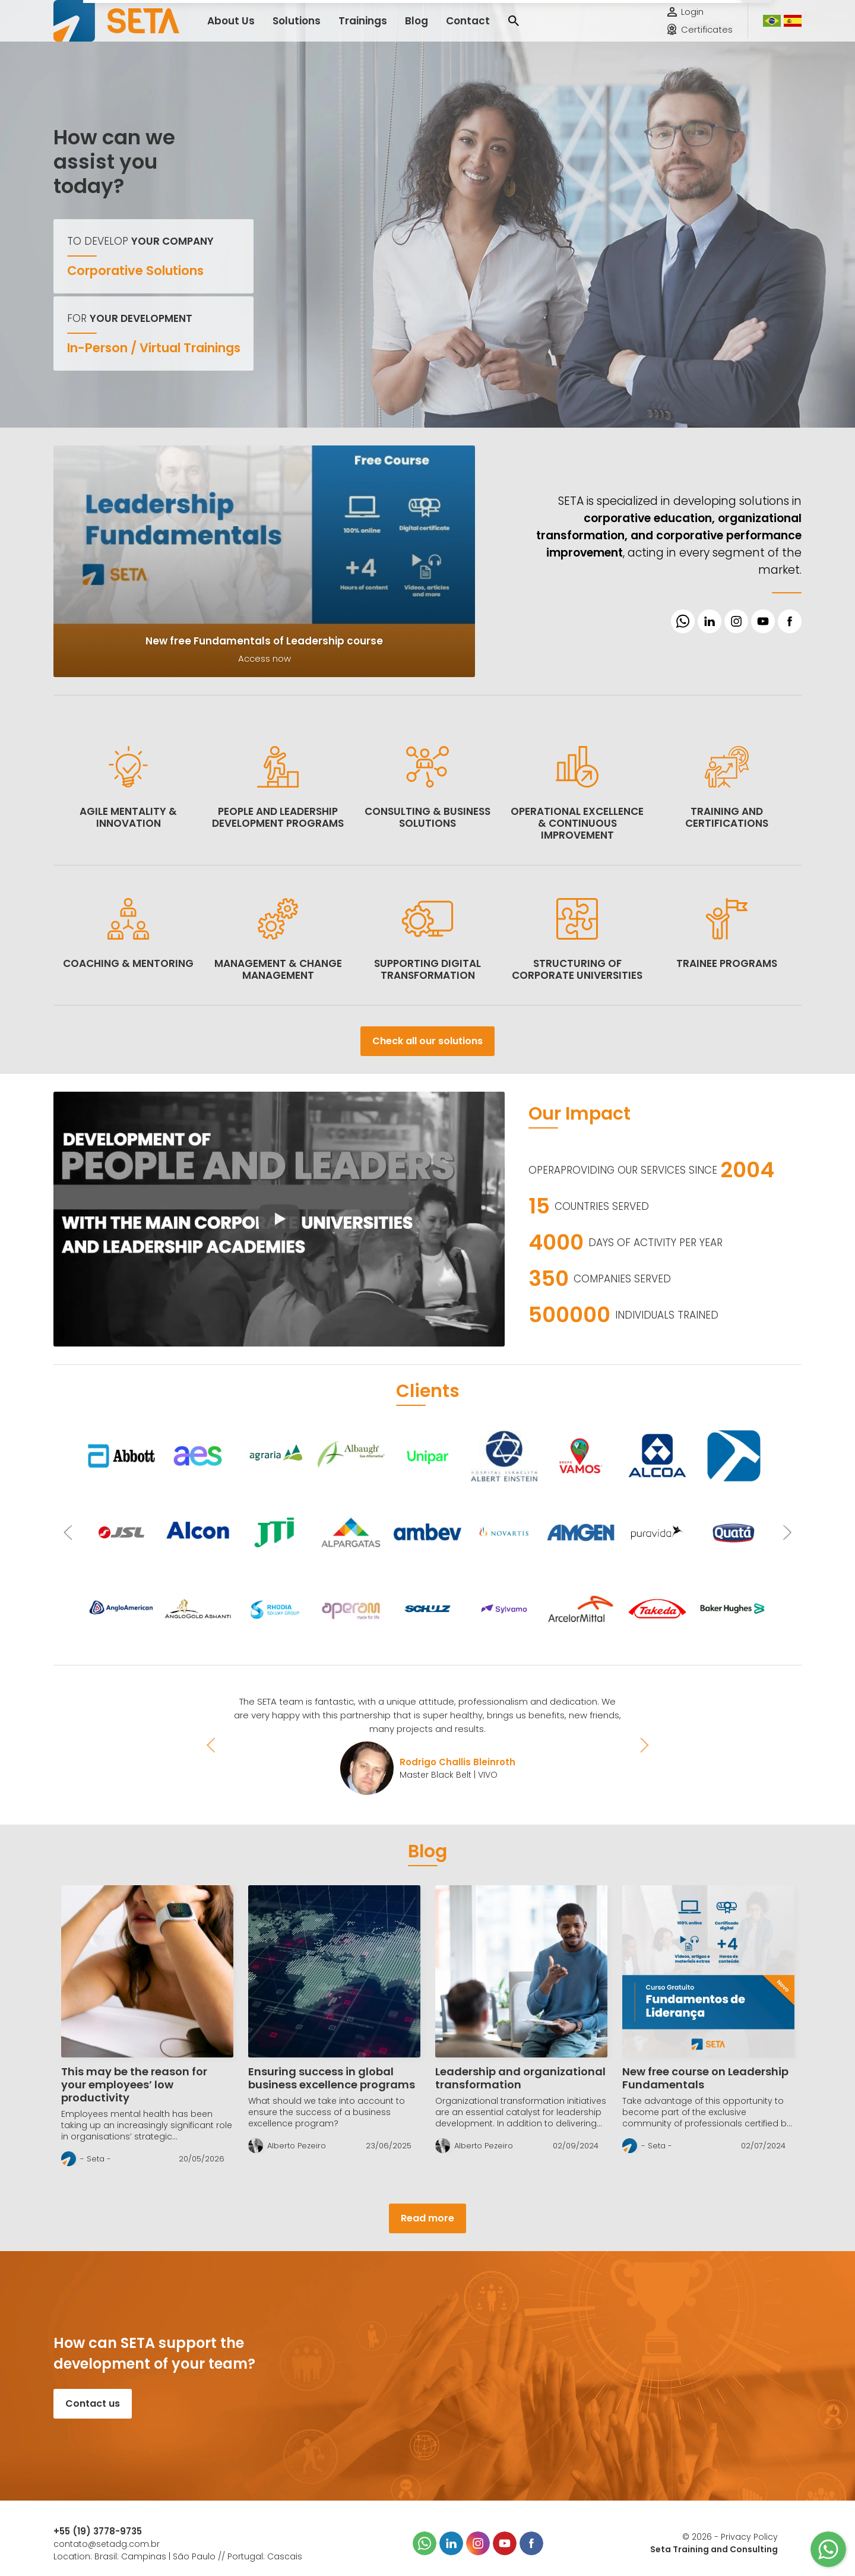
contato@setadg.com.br (106, 2544)
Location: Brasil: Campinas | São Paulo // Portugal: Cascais (177, 2556)
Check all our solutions (427, 1041)
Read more (427, 2218)
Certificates (707, 38)
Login (692, 20)
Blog (387, 29)
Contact (433, 29)
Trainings (341, 29)
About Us (227, 29)
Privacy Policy (749, 2537)
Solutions (285, 29)
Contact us (92, 2403)
